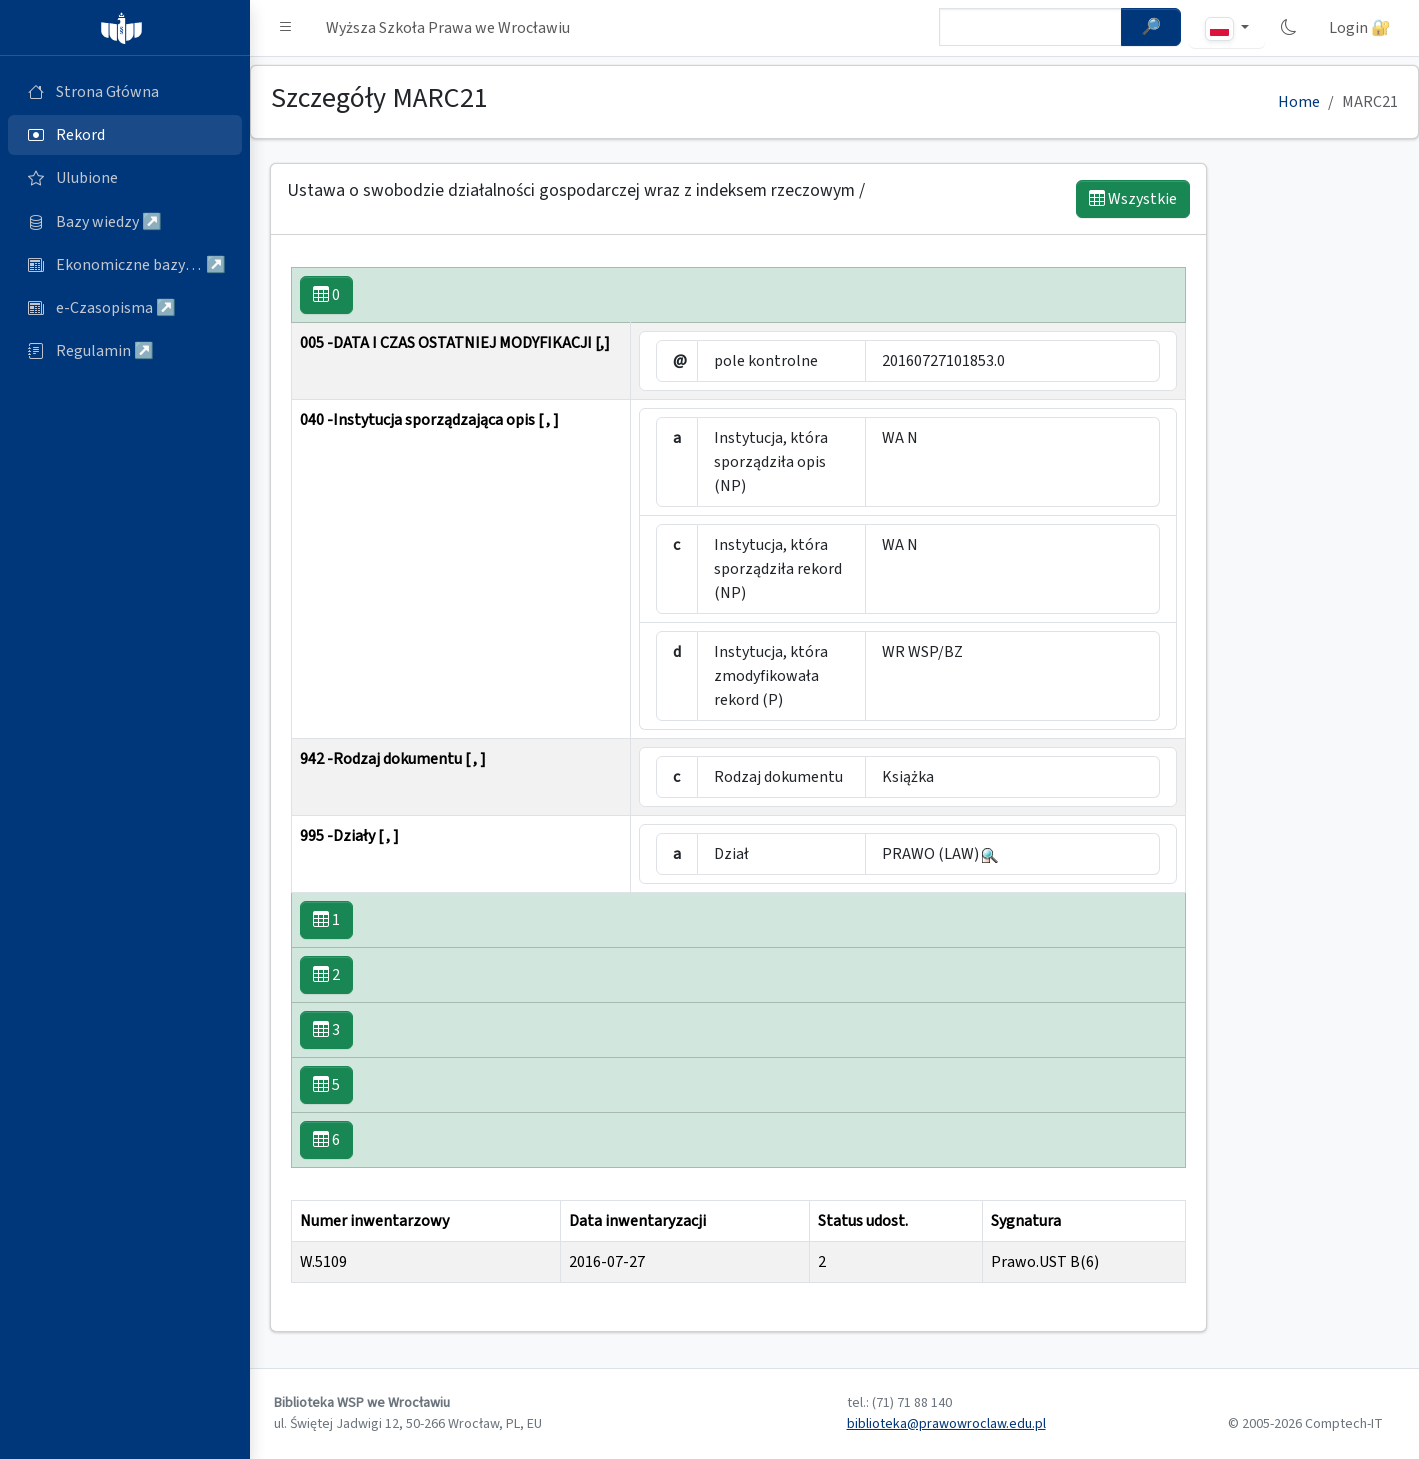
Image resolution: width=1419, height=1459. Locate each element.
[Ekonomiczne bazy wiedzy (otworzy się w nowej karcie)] (125, 265)
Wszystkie (1133, 199)
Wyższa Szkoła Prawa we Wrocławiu (448, 28)
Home (1299, 102)
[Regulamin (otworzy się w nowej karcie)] (125, 351)
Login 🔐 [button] (1360, 28)
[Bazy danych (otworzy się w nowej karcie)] (125, 222)
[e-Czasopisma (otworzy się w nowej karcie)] (125, 308)
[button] (286, 28)
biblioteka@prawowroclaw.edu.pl (946, 1424)
